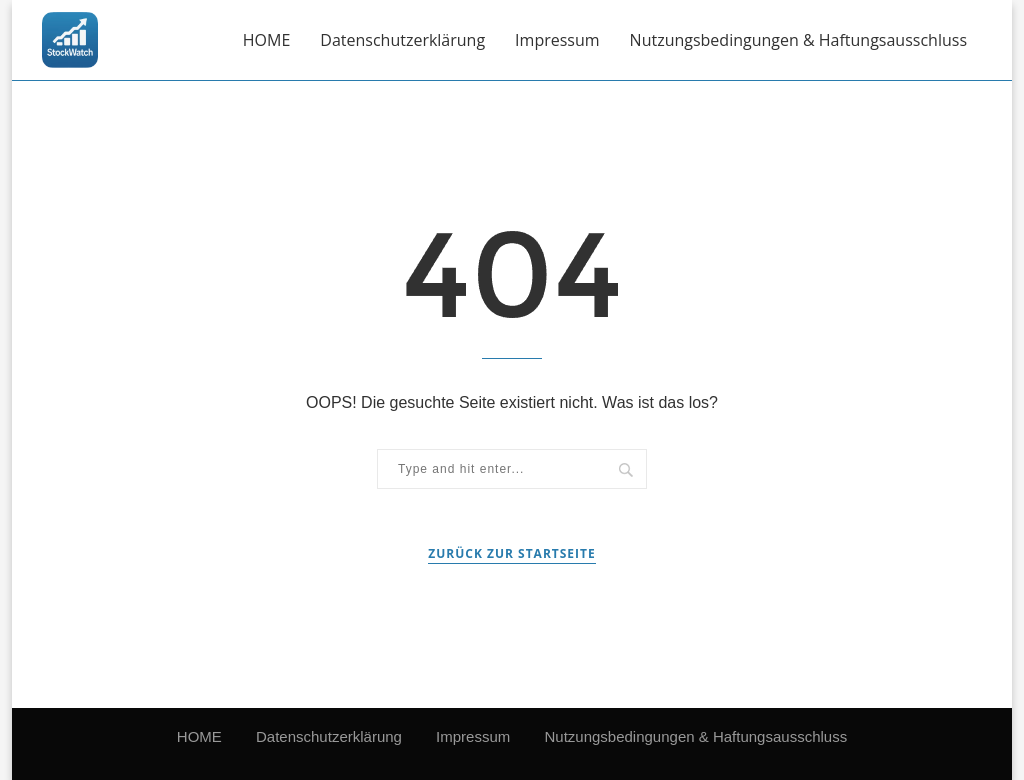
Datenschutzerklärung (402, 40)
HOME (267, 40)
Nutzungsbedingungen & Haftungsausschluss (798, 40)
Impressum (557, 40)
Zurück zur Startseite (511, 553)
